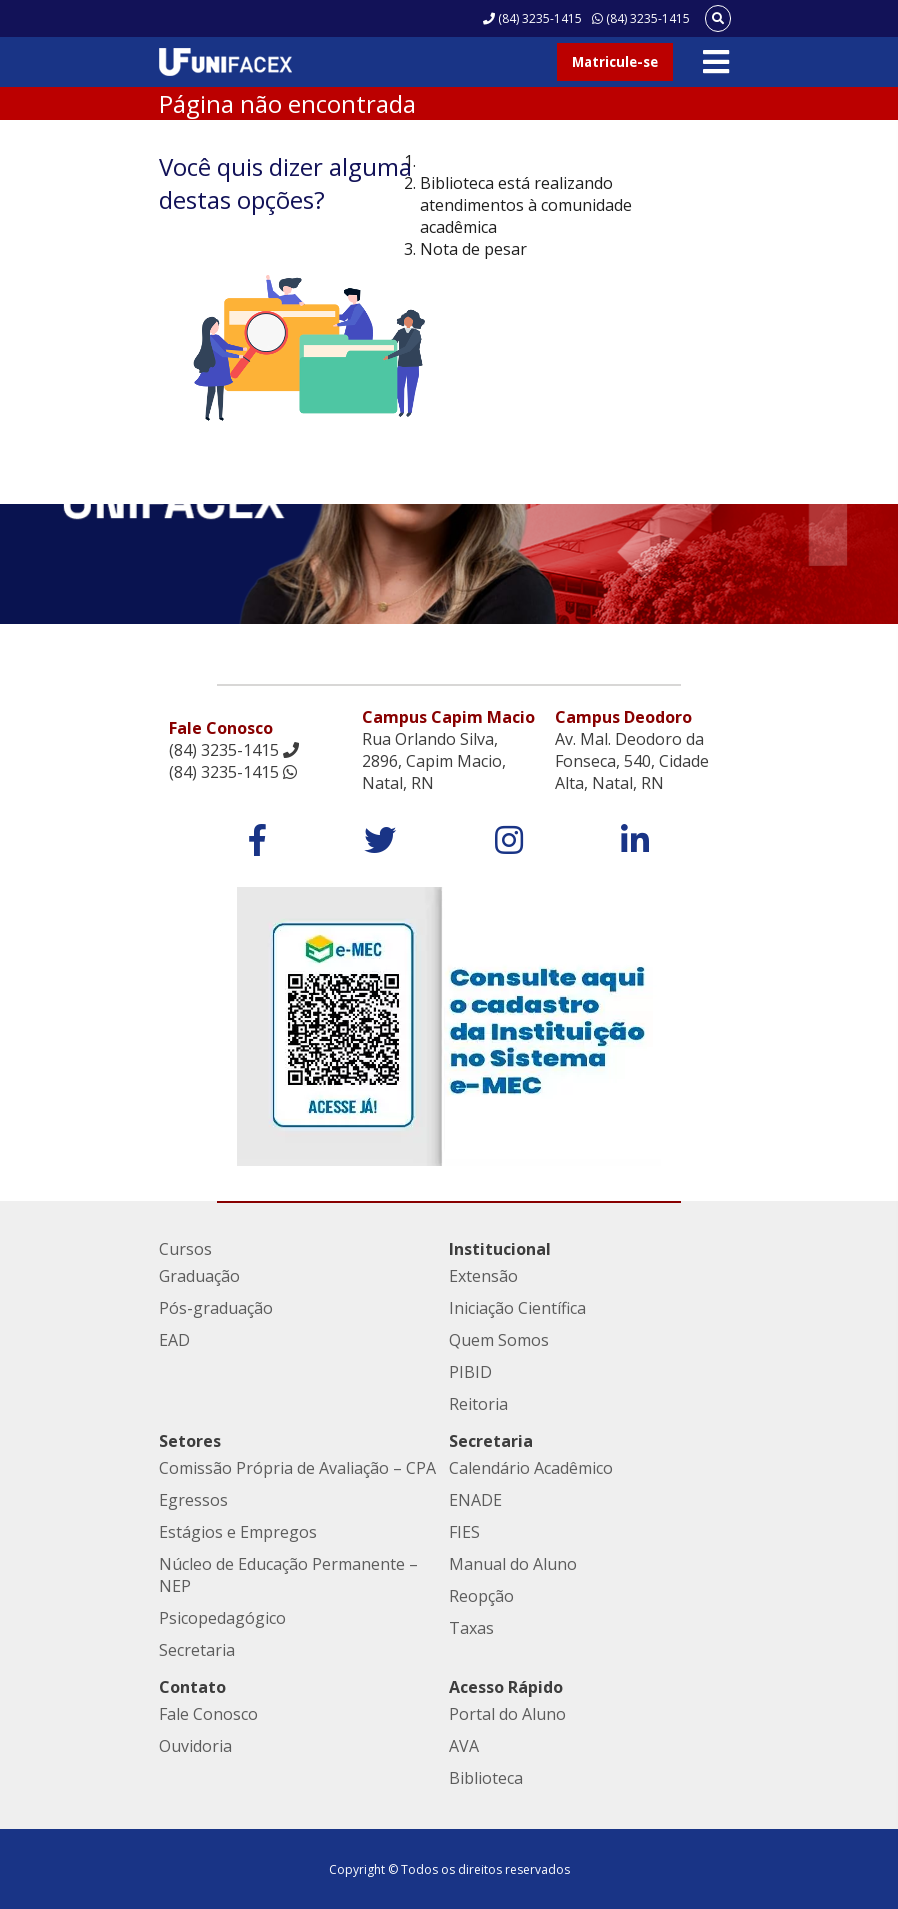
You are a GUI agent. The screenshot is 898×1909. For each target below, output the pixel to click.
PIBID (470, 1372)
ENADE (475, 1500)
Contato (192, 1687)
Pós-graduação (216, 1308)
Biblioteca (486, 1778)
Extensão (483, 1276)
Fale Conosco (208, 1714)
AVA (464, 1746)
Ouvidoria (195, 1746)
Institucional (500, 1249)
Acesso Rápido (506, 1687)
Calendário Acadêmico (531, 1468)
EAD (174, 1340)
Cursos (185, 1249)
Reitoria (478, 1404)
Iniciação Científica (517, 1308)
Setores (190, 1441)
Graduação (199, 1276)
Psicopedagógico (222, 1618)
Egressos (193, 1500)
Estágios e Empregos (238, 1532)
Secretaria (197, 1650)
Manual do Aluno (513, 1564)
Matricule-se (615, 62)
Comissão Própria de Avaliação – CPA (297, 1468)
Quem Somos (499, 1340)
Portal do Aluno (507, 1714)
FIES (464, 1532)
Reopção (481, 1596)
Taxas (471, 1628)
